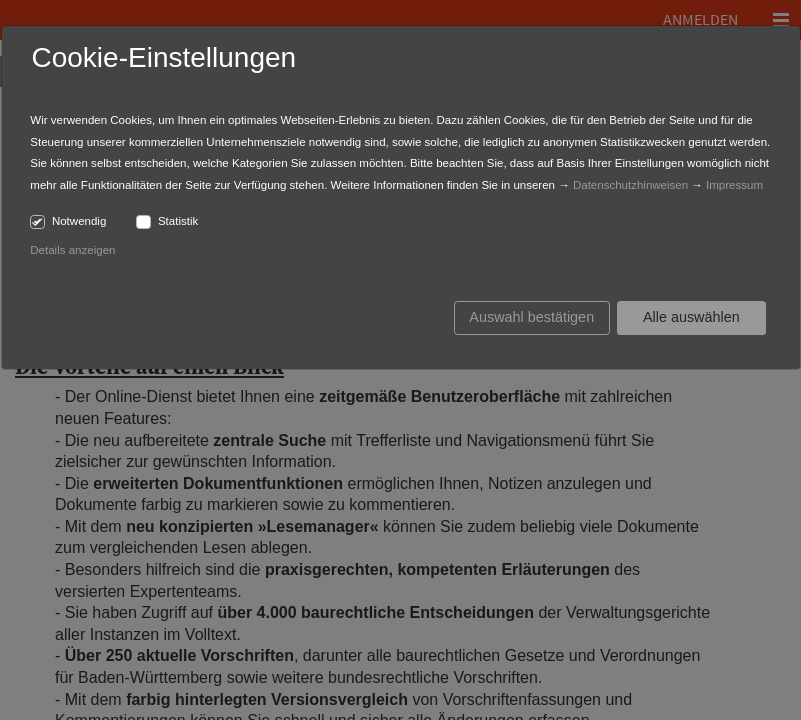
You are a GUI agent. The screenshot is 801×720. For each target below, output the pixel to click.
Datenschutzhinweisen (630, 185)
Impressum (734, 185)
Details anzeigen (72, 250)
